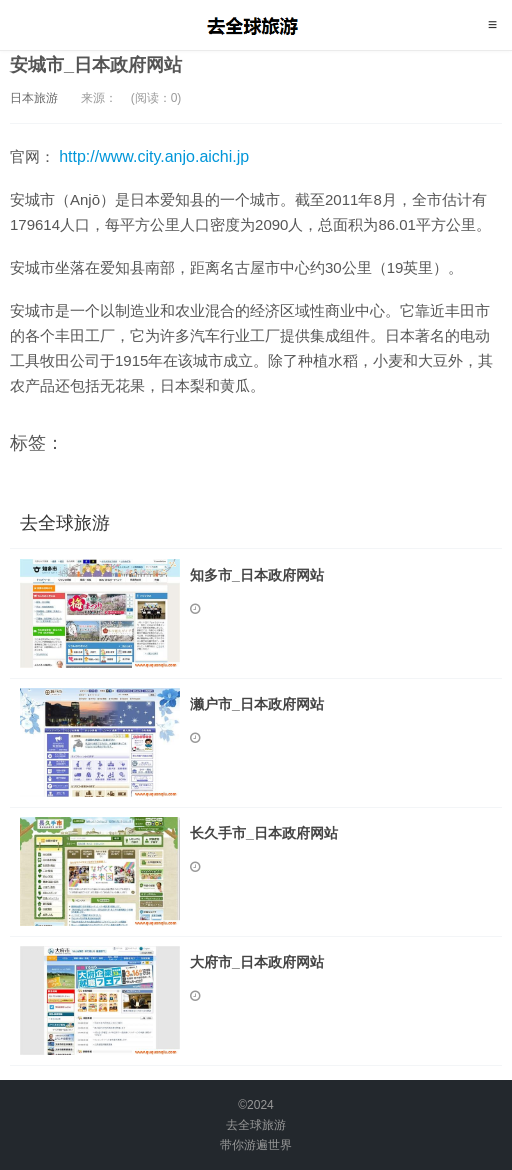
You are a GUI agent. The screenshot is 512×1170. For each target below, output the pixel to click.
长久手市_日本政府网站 (264, 833)
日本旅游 (34, 98)
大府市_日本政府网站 (257, 962)
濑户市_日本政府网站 (257, 704)
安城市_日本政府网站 (96, 65)
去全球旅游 (256, 25)
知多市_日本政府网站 (257, 575)
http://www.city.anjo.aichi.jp (154, 156)
